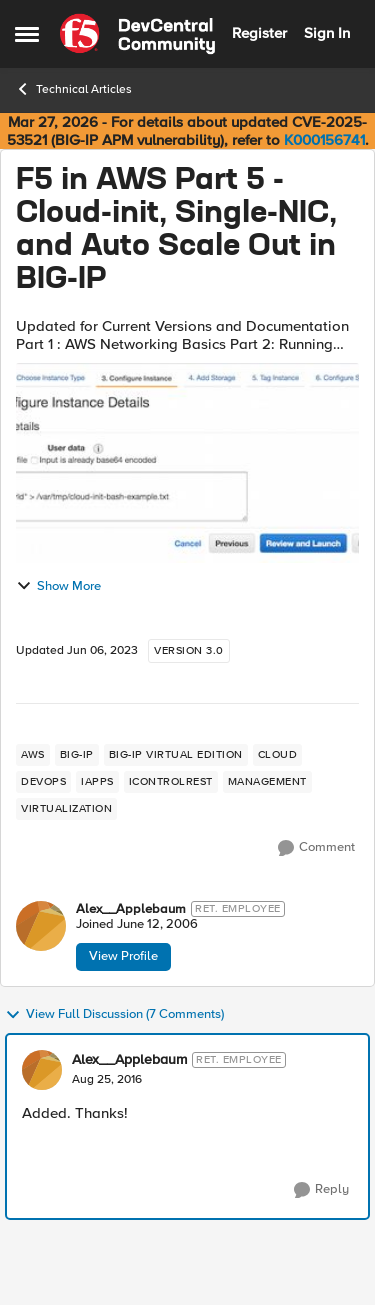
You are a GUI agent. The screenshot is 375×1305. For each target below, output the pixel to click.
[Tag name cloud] (278, 755)
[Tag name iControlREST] (171, 782)
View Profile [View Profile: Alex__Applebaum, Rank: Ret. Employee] (123, 956)
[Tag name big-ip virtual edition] (176, 755)
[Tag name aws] (33, 755)
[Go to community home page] (137, 34)
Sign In (327, 33)
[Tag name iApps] (97, 782)
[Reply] (321, 1190)
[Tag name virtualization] (66, 809)
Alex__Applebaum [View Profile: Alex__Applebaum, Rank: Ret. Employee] (131, 909)
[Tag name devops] (43, 782)
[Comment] (316, 848)
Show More (58, 586)
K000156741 (324, 140)
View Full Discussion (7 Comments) (114, 1015)
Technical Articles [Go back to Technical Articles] (73, 89)
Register (259, 33)
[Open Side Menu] (27, 34)
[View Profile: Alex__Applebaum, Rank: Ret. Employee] (41, 926)
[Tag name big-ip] (77, 755)
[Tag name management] (267, 782)
